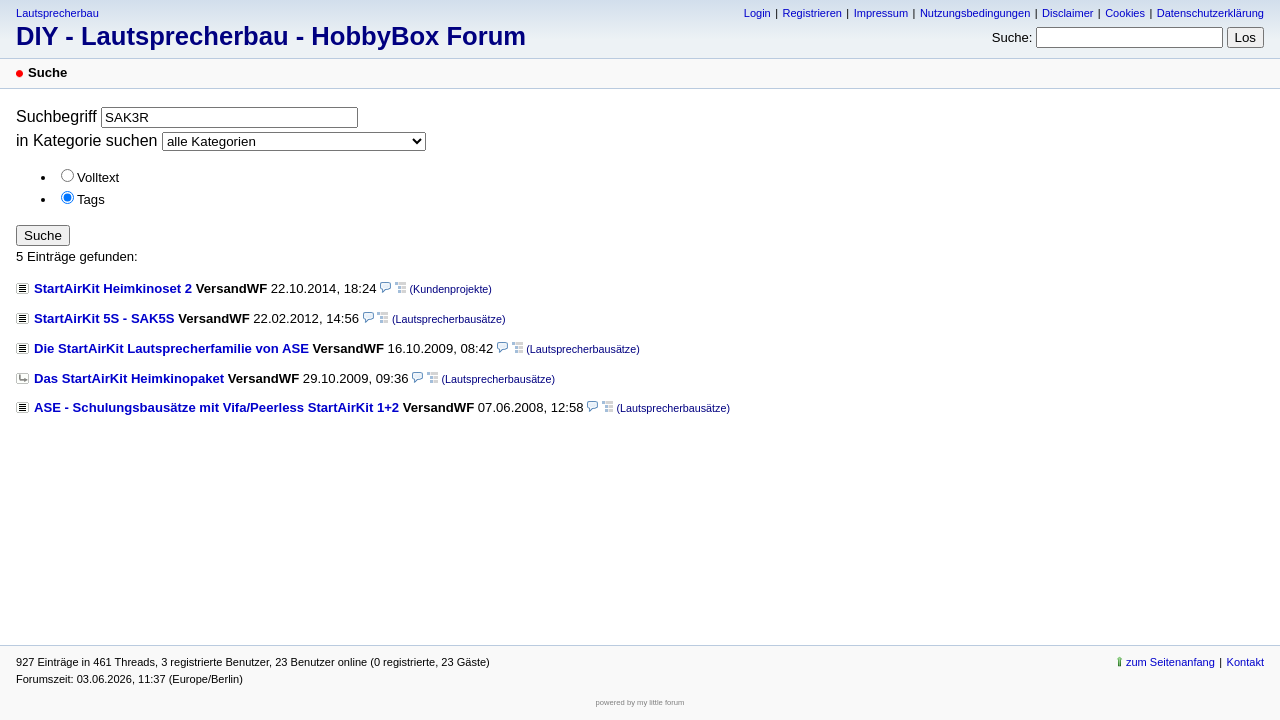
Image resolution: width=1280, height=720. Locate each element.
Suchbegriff (56, 116)
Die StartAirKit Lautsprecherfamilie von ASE (171, 348)
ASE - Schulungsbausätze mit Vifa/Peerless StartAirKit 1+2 (216, 407)
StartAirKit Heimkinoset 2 (113, 288)
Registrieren (811, 13)
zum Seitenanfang (1170, 662)
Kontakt (1245, 662)
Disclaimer (1067, 13)
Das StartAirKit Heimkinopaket (129, 378)
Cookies (1125, 13)
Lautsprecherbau (57, 13)
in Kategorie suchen (86, 140)
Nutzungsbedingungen (975, 13)
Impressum (881, 13)
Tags (91, 199)
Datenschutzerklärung (1210, 13)
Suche (43, 235)
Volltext (98, 177)
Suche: (1012, 37)
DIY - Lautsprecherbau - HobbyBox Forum (271, 36)
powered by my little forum (640, 702)
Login (757, 13)
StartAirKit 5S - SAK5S (104, 318)
